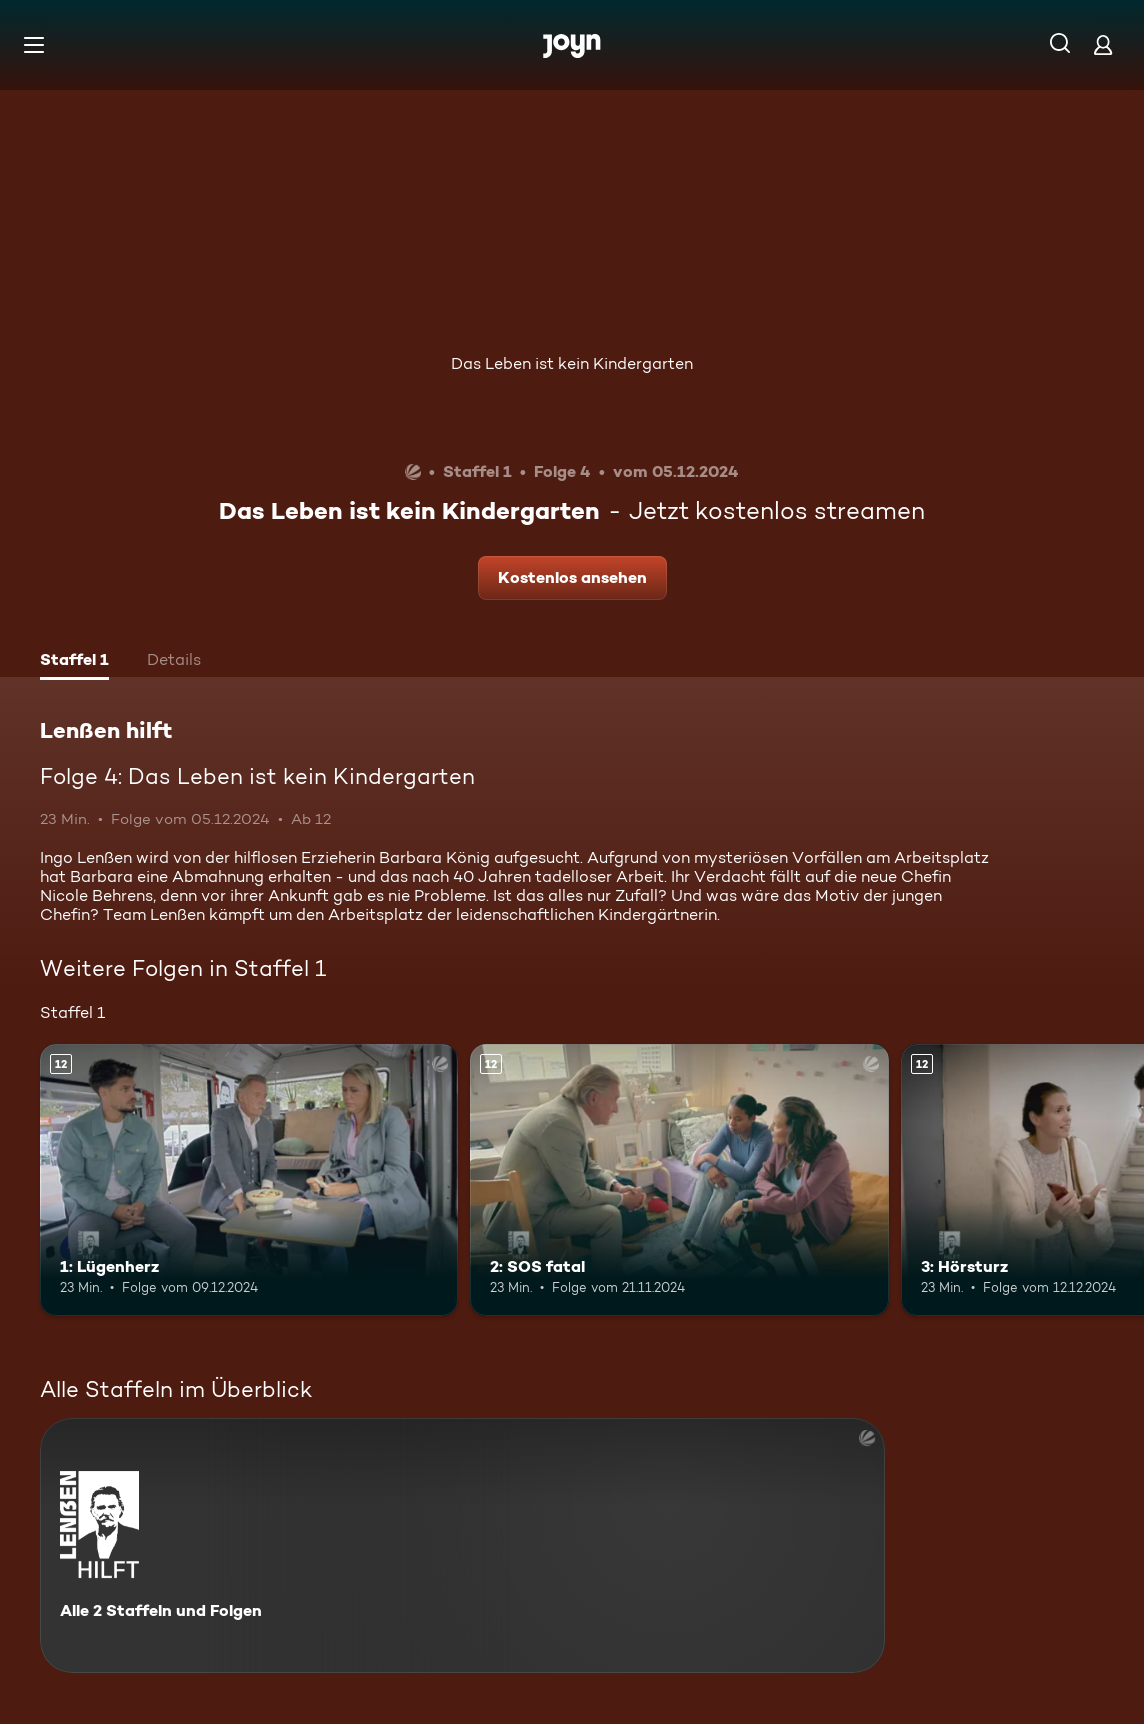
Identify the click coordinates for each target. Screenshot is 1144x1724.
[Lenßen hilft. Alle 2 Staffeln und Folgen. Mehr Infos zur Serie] (462, 1545)
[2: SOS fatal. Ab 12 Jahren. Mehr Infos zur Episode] (679, 1180)
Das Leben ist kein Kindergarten (572, 363)
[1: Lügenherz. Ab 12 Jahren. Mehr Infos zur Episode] (249, 1180)
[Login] (1103, 44)
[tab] (74, 662)
